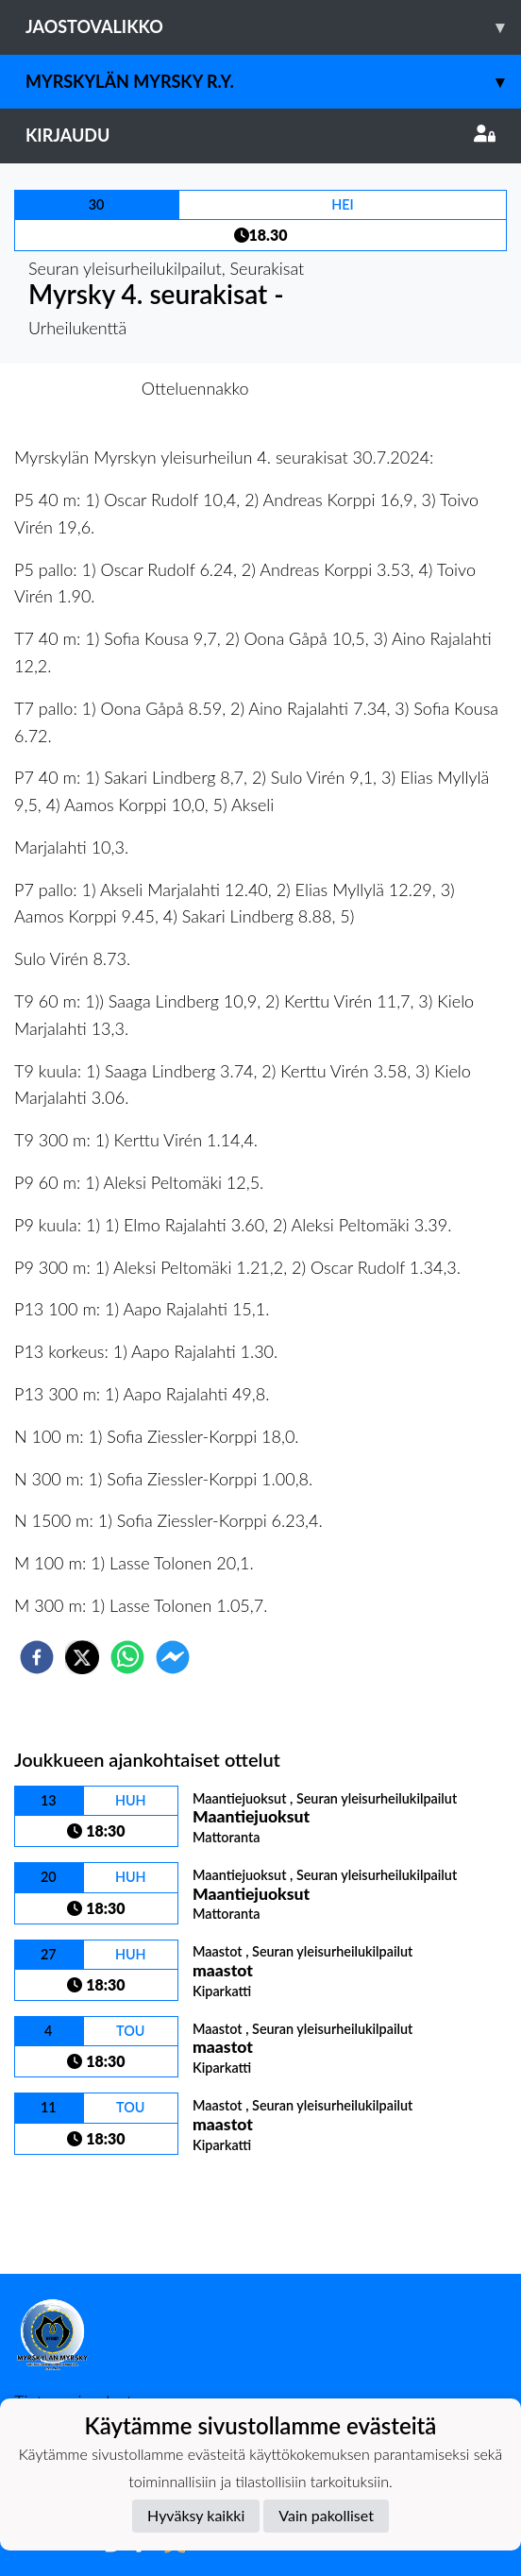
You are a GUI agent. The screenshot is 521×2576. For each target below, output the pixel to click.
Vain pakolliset (326, 2515)
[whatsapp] (127, 1657)
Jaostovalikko (273, 27)
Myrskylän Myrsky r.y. (273, 82)
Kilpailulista (78, 2210)
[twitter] (82, 1657)
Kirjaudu (260, 135)
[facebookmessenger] (173, 1657)
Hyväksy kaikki (195, 2515)
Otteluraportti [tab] (329, 388)
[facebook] (37, 1657)
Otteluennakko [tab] (195, 388)
